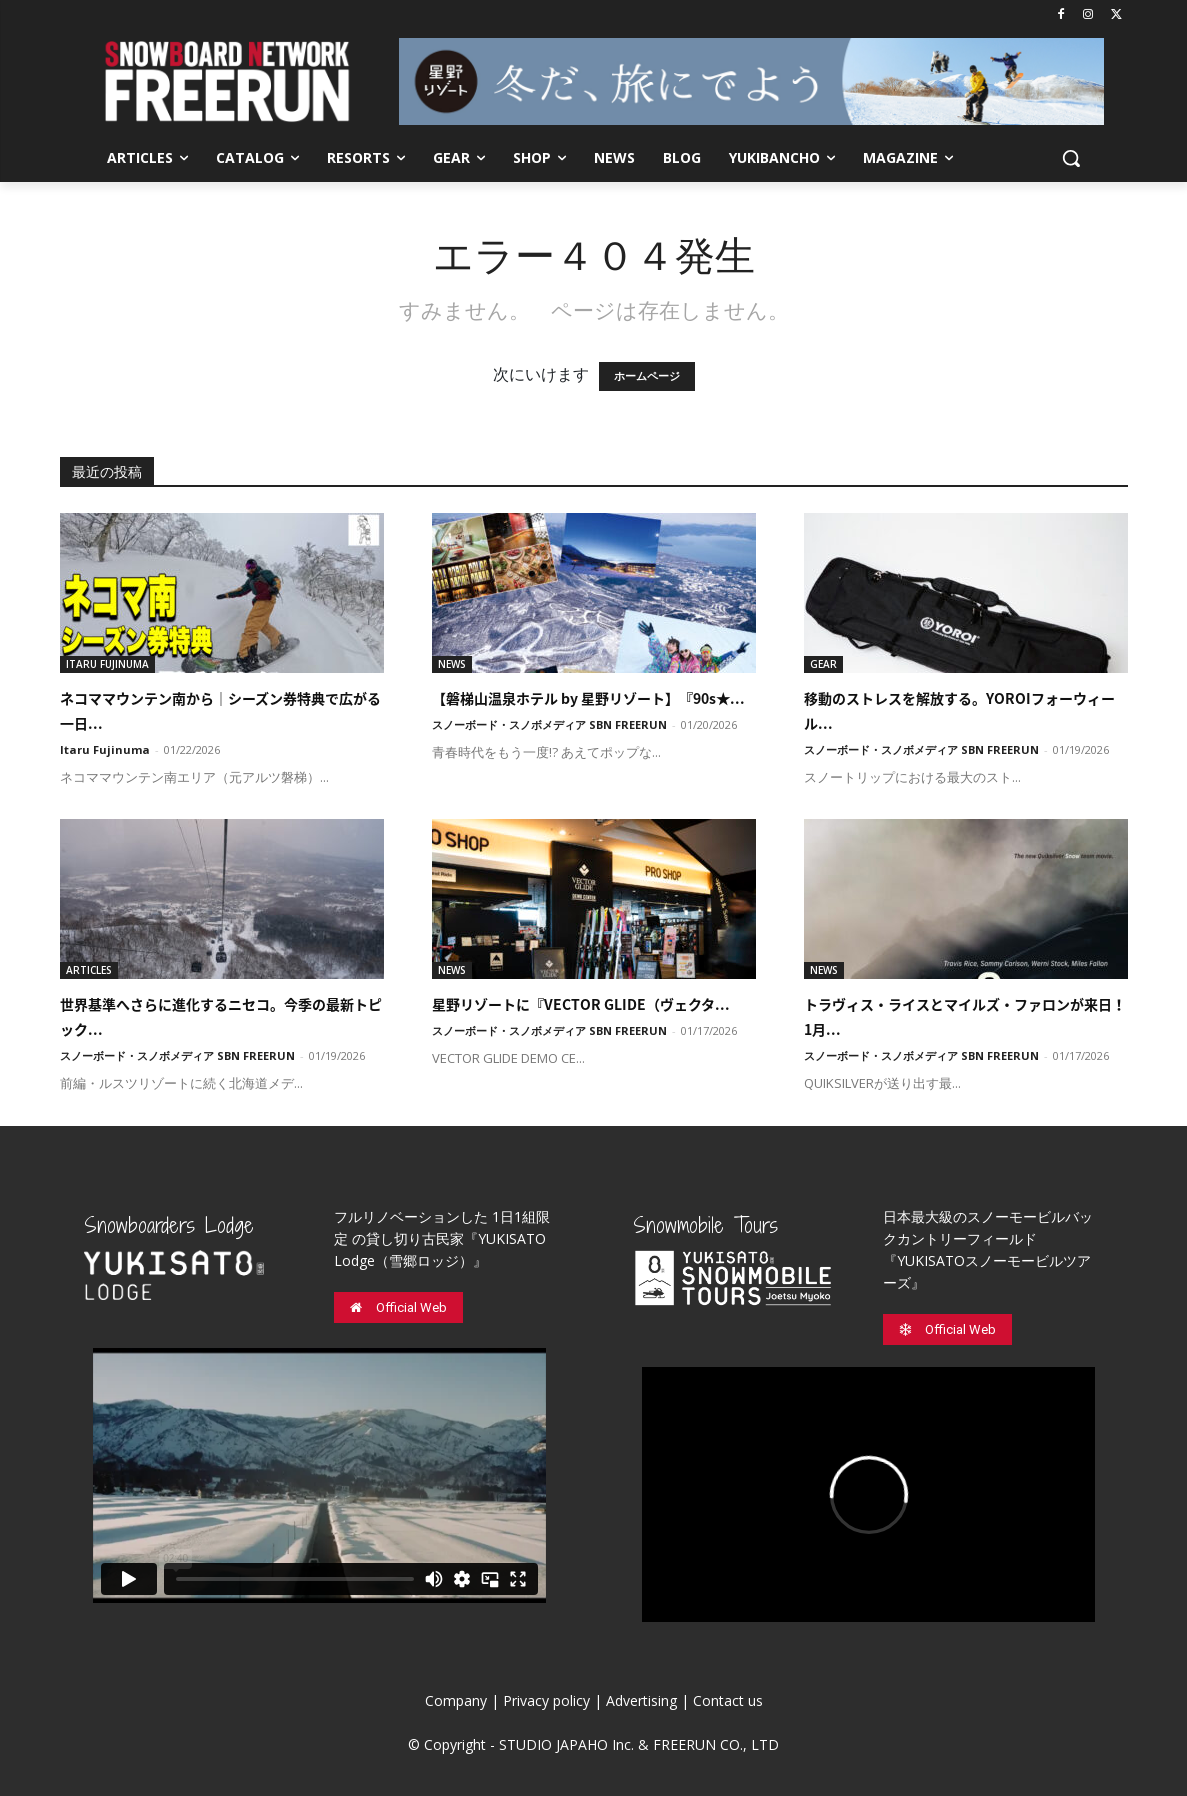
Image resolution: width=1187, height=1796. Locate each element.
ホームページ (647, 376)
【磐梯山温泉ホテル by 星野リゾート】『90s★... (588, 698)
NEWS (452, 664)
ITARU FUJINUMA (107, 664)
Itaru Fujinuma (105, 749)
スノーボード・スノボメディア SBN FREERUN (549, 724)
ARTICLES (89, 970)
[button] (1071, 158)
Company (456, 1700)
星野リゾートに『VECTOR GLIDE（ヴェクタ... (581, 1004)
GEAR (823, 664)
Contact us (728, 1700)
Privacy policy (546, 1700)
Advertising (641, 1700)
